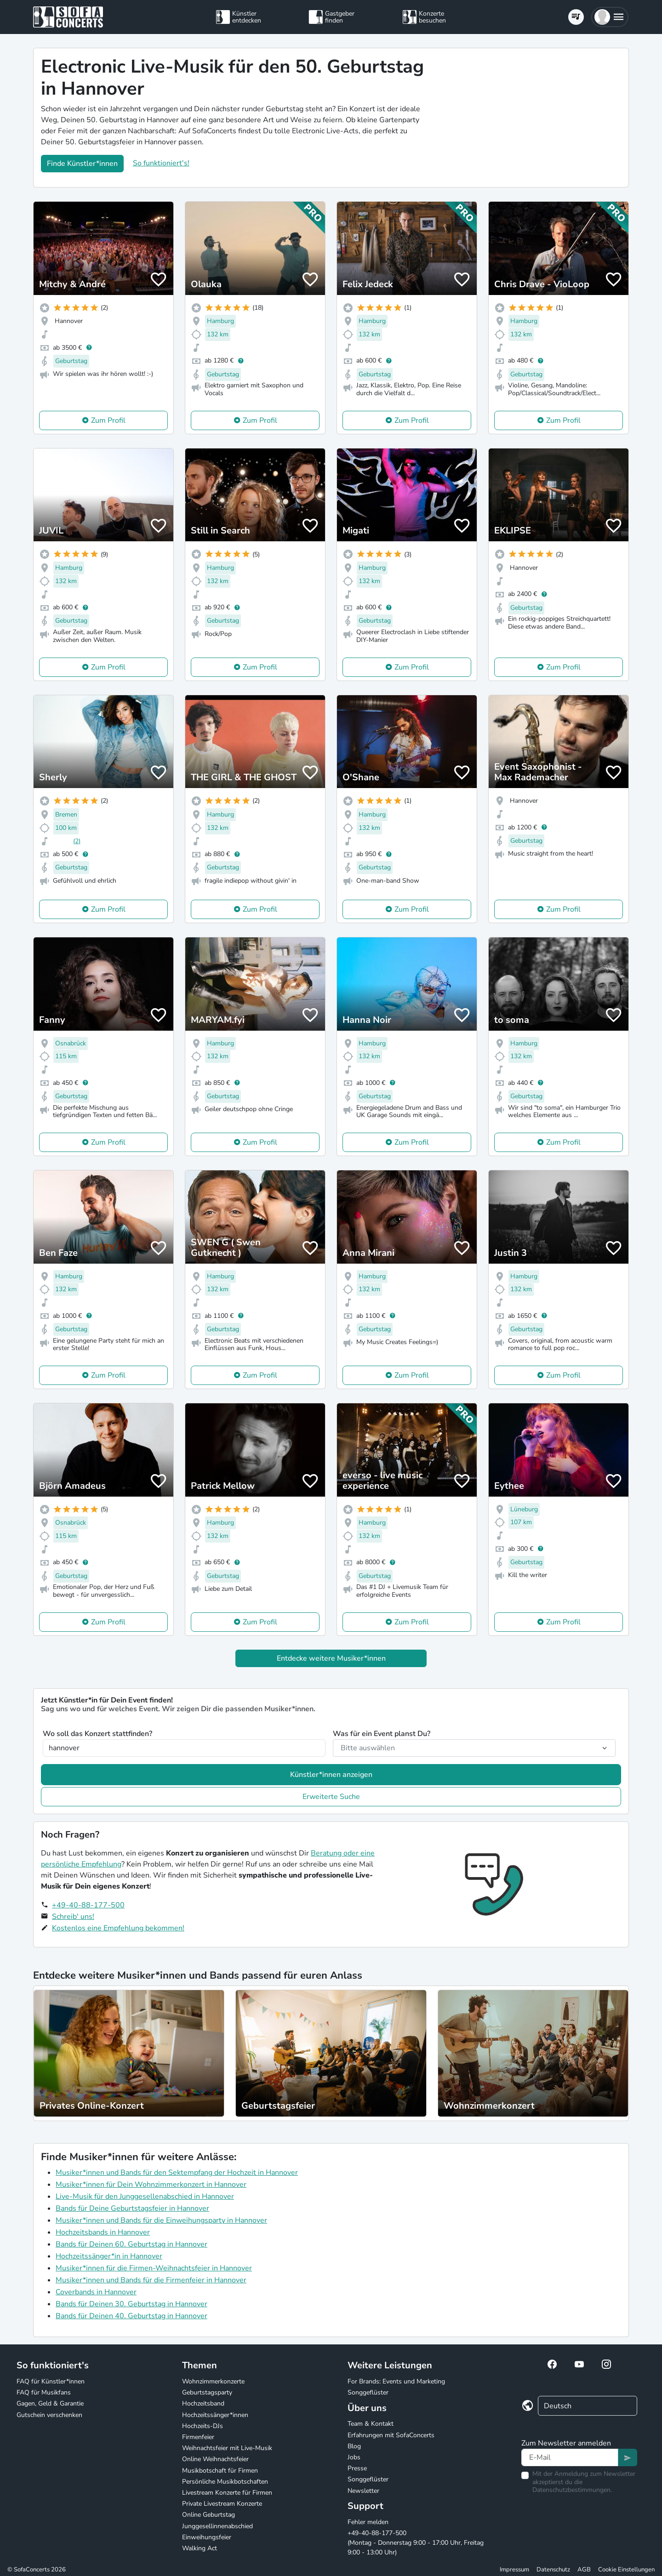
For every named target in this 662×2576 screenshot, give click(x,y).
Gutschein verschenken (49, 2415)
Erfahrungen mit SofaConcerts (391, 2435)
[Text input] (569, 2457)
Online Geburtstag (208, 2514)
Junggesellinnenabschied (217, 2526)
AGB (584, 2569)
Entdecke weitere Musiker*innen (331, 1658)
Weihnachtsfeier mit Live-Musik (227, 2448)
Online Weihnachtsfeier (215, 2459)
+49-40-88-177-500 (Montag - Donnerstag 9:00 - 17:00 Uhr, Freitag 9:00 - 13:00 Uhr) (416, 2543)
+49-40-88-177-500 (88, 1905)
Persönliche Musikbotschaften (225, 2481)
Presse (357, 2468)
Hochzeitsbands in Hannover (103, 2232)
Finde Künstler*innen (82, 164)
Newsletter (363, 2490)
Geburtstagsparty (207, 2392)
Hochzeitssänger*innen (215, 2415)
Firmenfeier (198, 2437)
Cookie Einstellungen (626, 2569)
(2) (76, 841)
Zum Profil (108, 420)
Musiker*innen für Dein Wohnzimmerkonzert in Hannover (151, 2184)
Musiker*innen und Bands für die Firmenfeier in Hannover (151, 2280)
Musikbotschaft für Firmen (220, 2470)
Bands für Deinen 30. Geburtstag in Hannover (131, 2304)
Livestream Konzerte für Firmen (227, 2492)
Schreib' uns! (73, 1917)
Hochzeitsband (203, 2403)
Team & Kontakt (371, 2423)
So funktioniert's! (161, 163)
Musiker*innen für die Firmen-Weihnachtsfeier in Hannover (154, 2268)
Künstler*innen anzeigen (331, 1775)
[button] (609, 17)
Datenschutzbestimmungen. (572, 2489)
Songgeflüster (368, 2392)
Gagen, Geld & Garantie (50, 2403)
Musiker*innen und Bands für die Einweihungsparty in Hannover (161, 2220)
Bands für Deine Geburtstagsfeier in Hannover (132, 2208)
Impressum (514, 2569)
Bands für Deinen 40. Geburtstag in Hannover (131, 2316)
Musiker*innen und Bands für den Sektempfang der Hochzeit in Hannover (177, 2172)
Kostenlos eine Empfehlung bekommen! (118, 1928)
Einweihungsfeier (206, 2537)
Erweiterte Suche (331, 1797)
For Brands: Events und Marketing (396, 2381)
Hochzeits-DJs (202, 2426)
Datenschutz (553, 2569)
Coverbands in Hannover (96, 2292)
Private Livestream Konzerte (222, 2503)
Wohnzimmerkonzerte (213, 2381)
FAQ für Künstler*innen (51, 2381)
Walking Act (199, 2548)
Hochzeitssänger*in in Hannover (109, 2256)
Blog (354, 2446)
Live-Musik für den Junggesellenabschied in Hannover (145, 2196)
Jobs (354, 2457)
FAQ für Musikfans (44, 2392)
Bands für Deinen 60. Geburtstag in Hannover (131, 2244)
